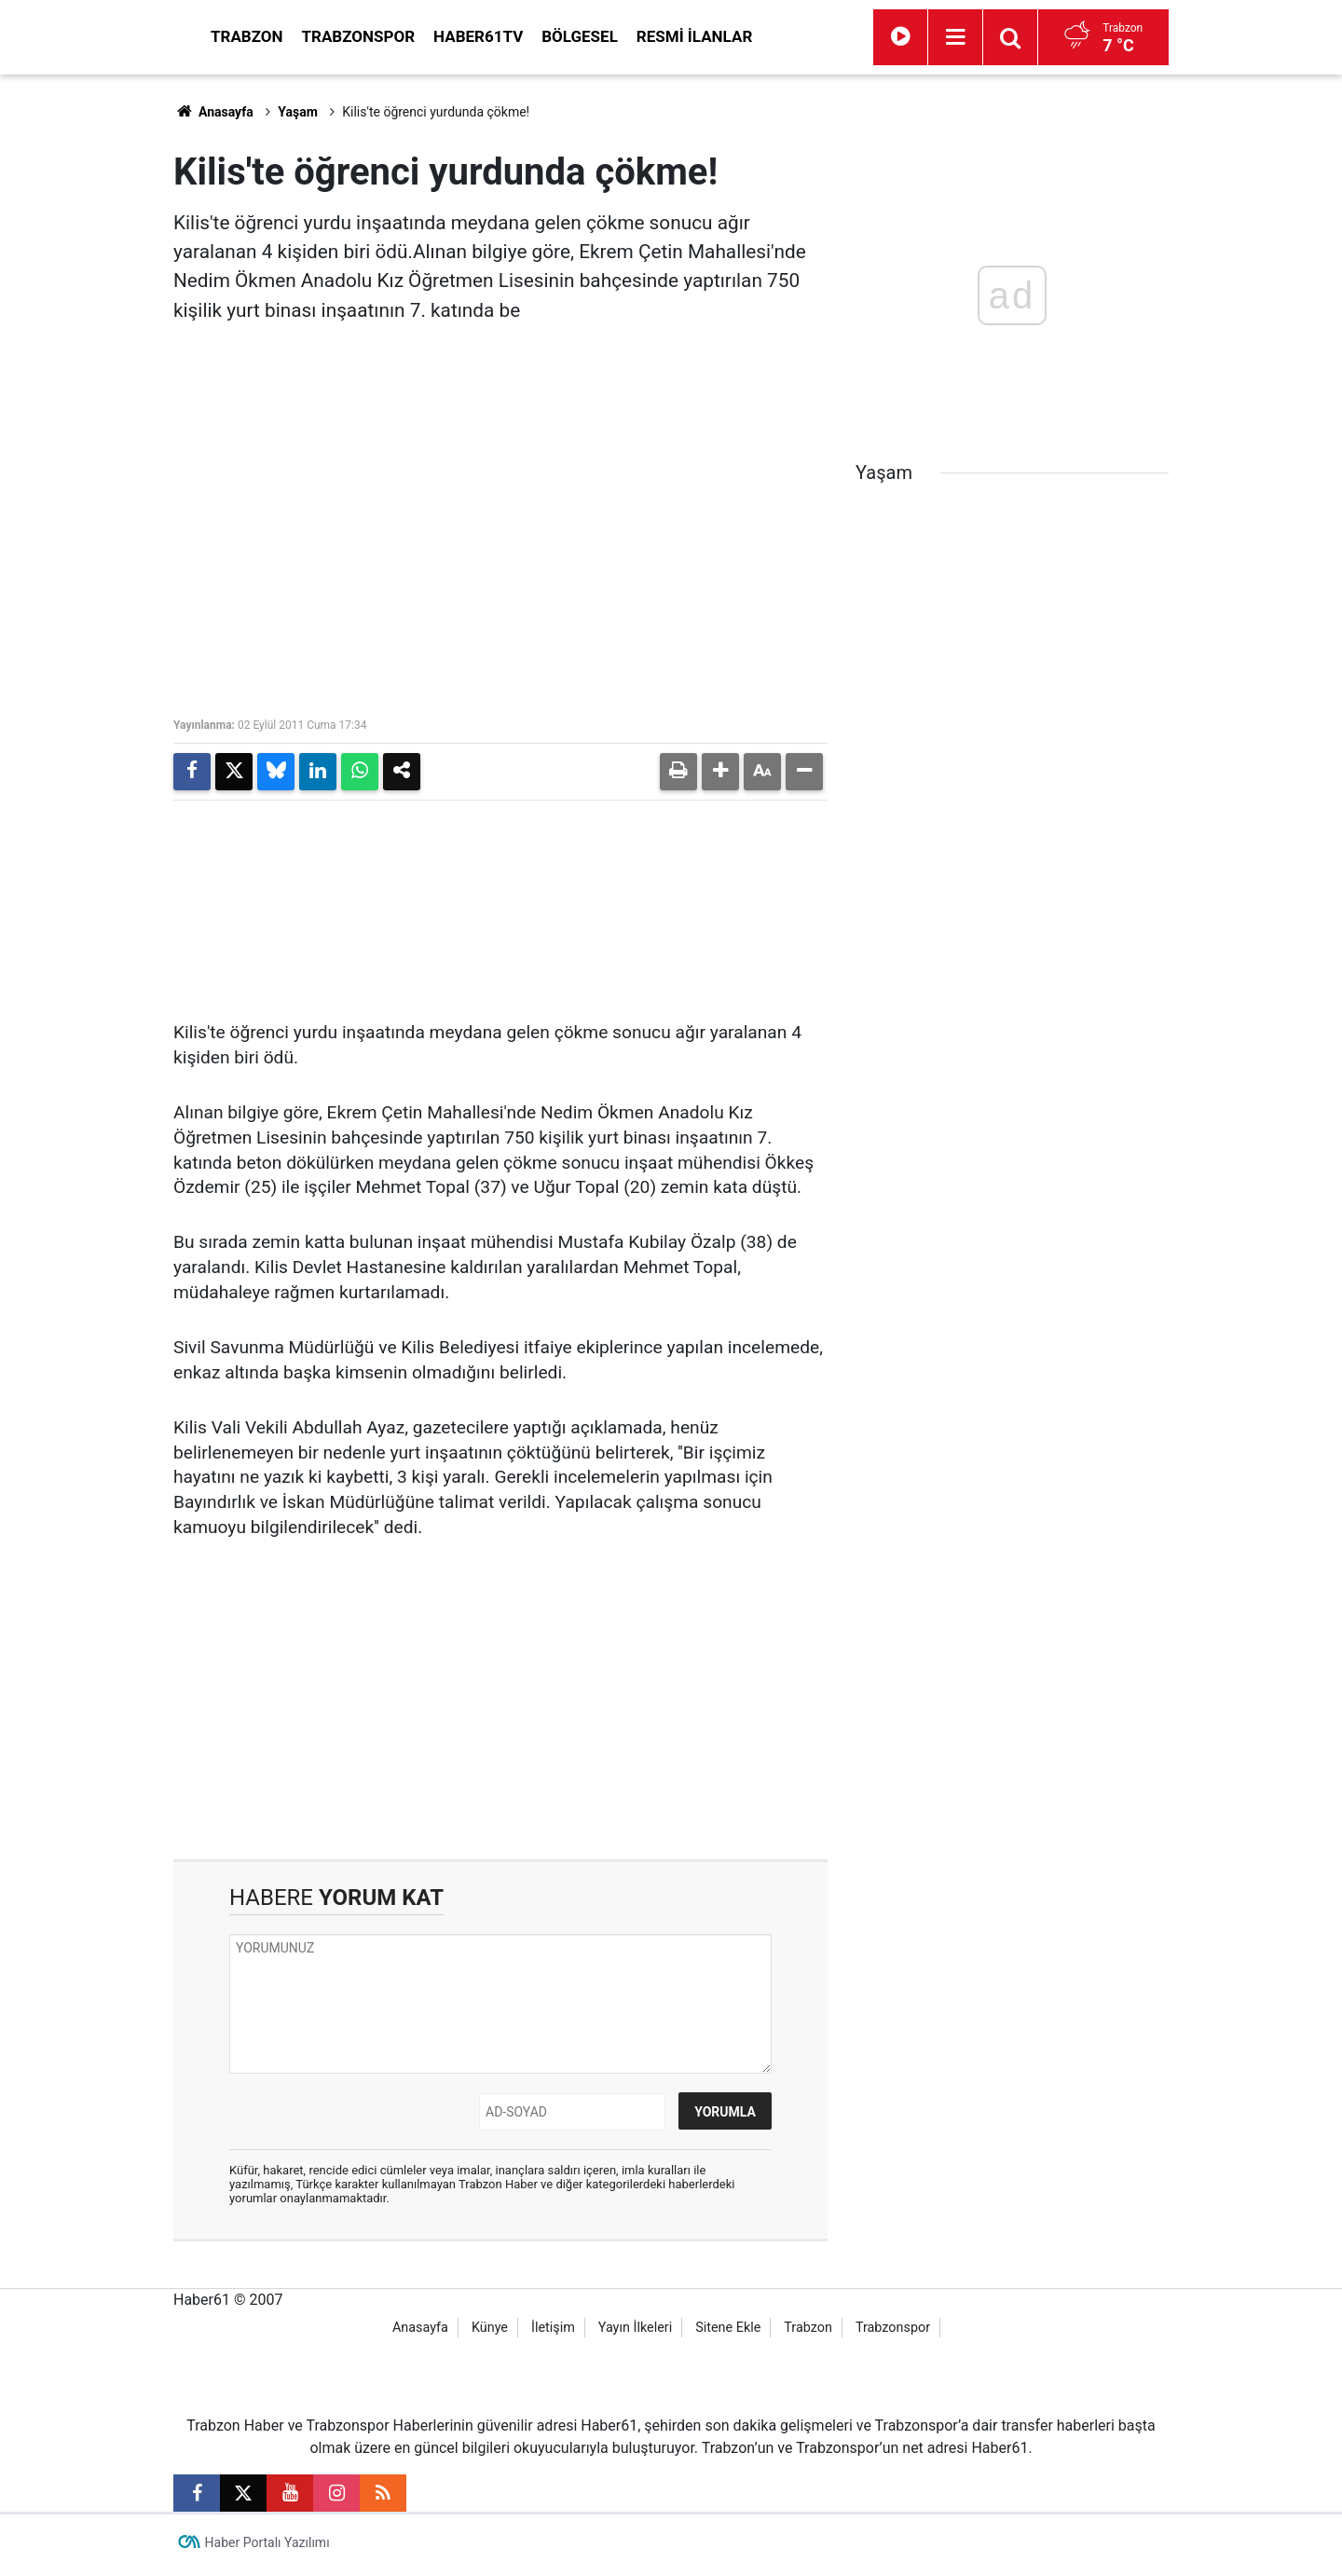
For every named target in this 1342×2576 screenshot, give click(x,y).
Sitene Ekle (727, 2333)
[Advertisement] (84, 354)
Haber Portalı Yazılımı (267, 2548)
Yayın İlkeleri (635, 2333)
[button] (720, 771)
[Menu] (1040, 37)
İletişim (553, 2333)
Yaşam (298, 111)
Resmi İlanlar (862, 36)
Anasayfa (213, 111)
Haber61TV (646, 36)
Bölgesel (747, 36)
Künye (490, 2333)
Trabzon (414, 36)
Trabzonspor (526, 36)
